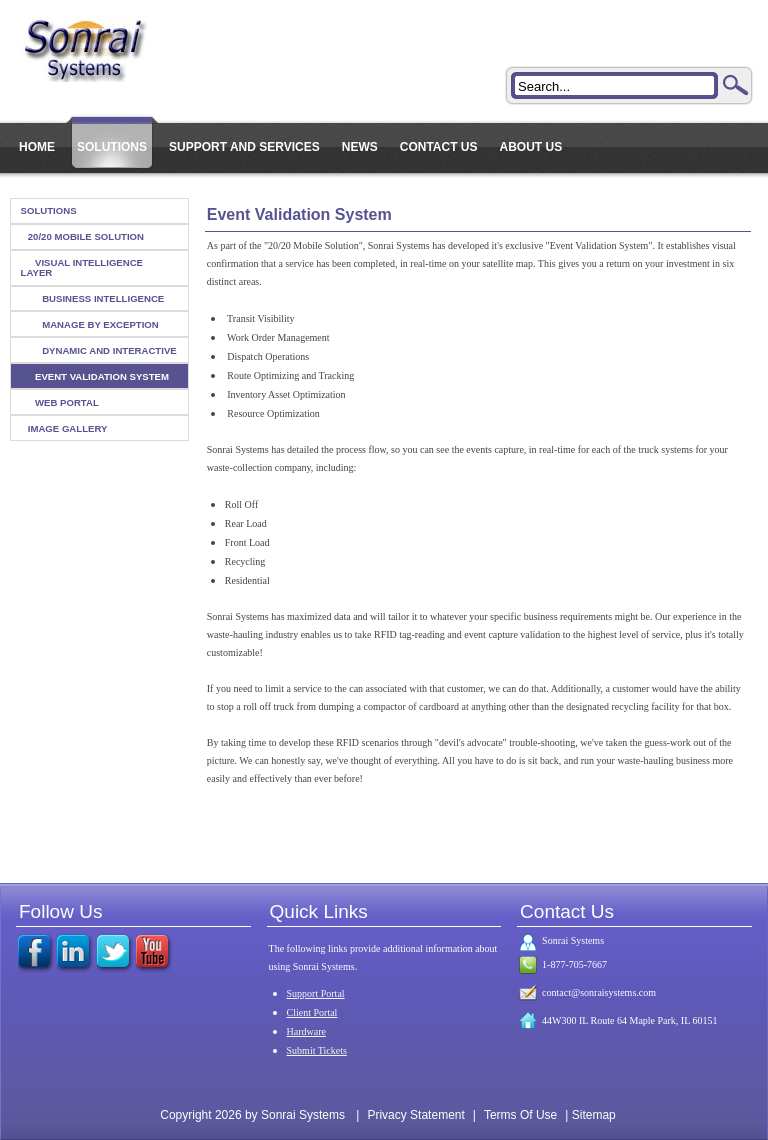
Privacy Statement (415, 1115)
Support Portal (316, 993)
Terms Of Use (520, 1115)
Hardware (306, 1031)
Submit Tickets (317, 1050)
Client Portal (312, 1012)
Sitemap (594, 1115)
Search (736, 85)
